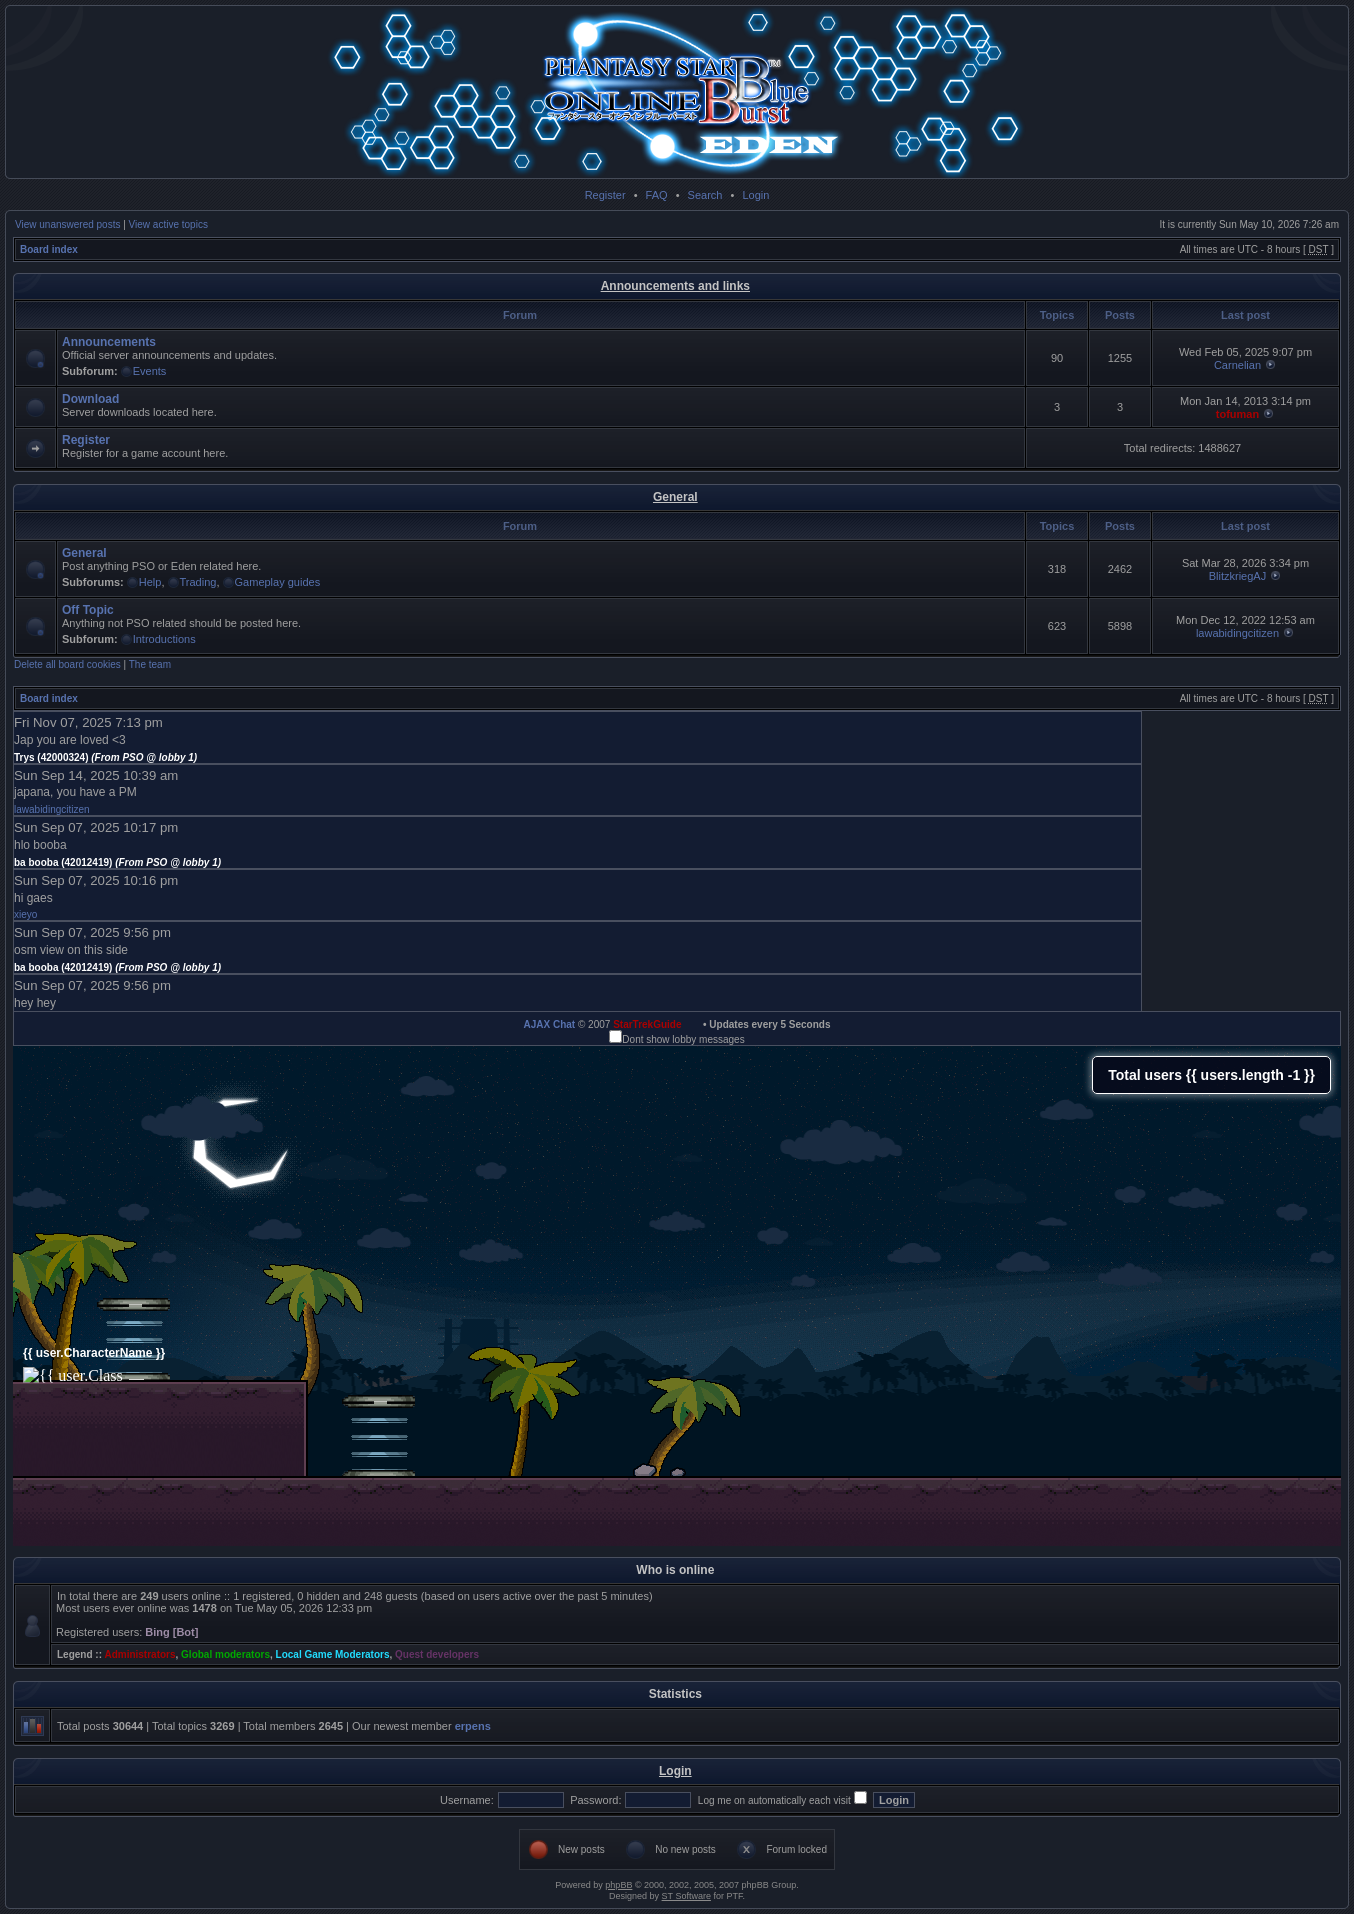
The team (150, 664)
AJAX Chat (549, 1024)
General (675, 497)
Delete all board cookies (67, 664)
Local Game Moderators (333, 1654)
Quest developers (437, 1654)
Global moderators (225, 1654)
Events (150, 371)
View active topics (168, 224)
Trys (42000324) (105, 757)
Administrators (139, 1654)
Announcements (109, 342)
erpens (473, 1726)
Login (755, 195)
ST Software (686, 1896)
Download (90, 399)
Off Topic (88, 610)
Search (705, 195)
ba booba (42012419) (117, 862)
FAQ (657, 195)
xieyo (25, 914)
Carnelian (1237, 365)
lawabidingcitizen (1237, 633)
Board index (49, 249)
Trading (198, 582)
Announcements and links (675, 286)
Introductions (164, 639)
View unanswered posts (67, 224)
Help (150, 582)
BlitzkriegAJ (1237, 576)
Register (605, 195)
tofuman (1237, 414)
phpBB (618, 1885)
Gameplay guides (278, 582)
